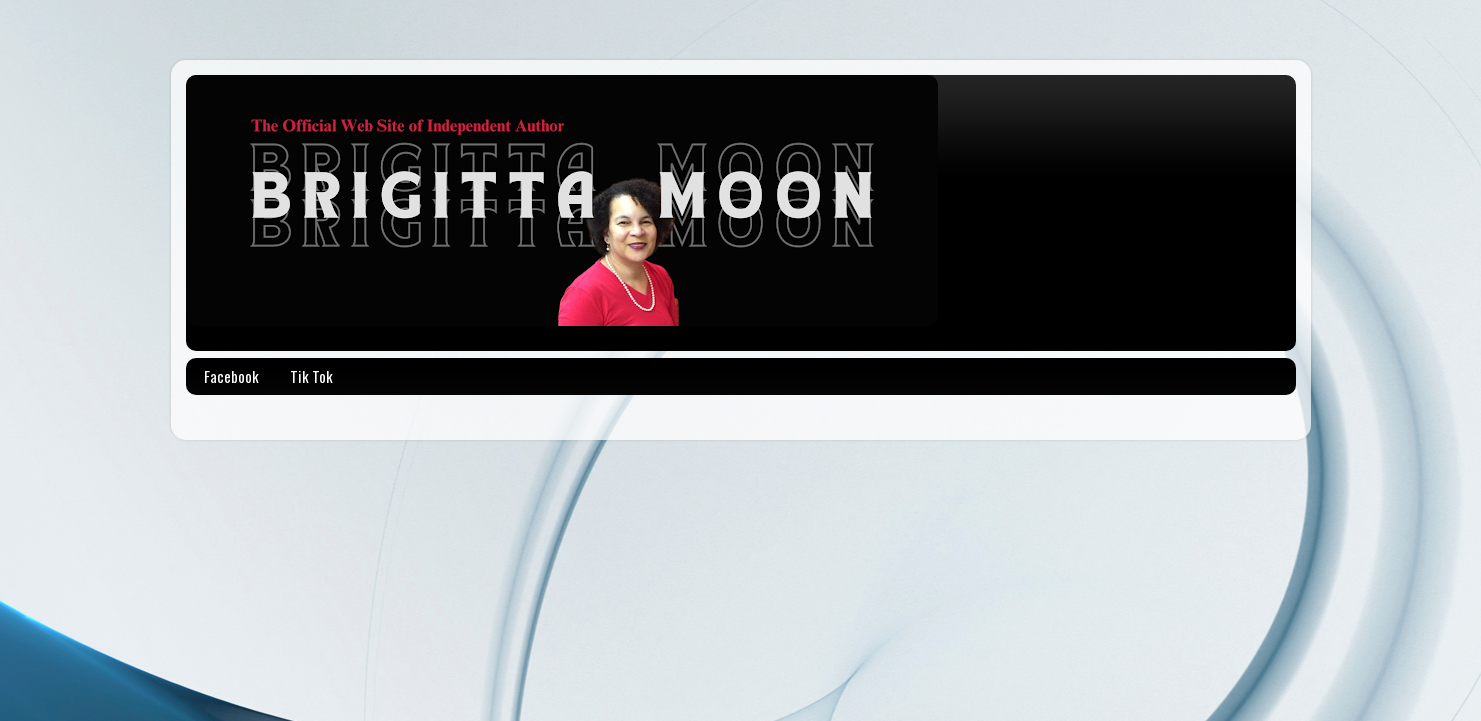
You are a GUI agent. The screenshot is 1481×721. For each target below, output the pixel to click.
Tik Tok (311, 376)
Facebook (231, 376)
